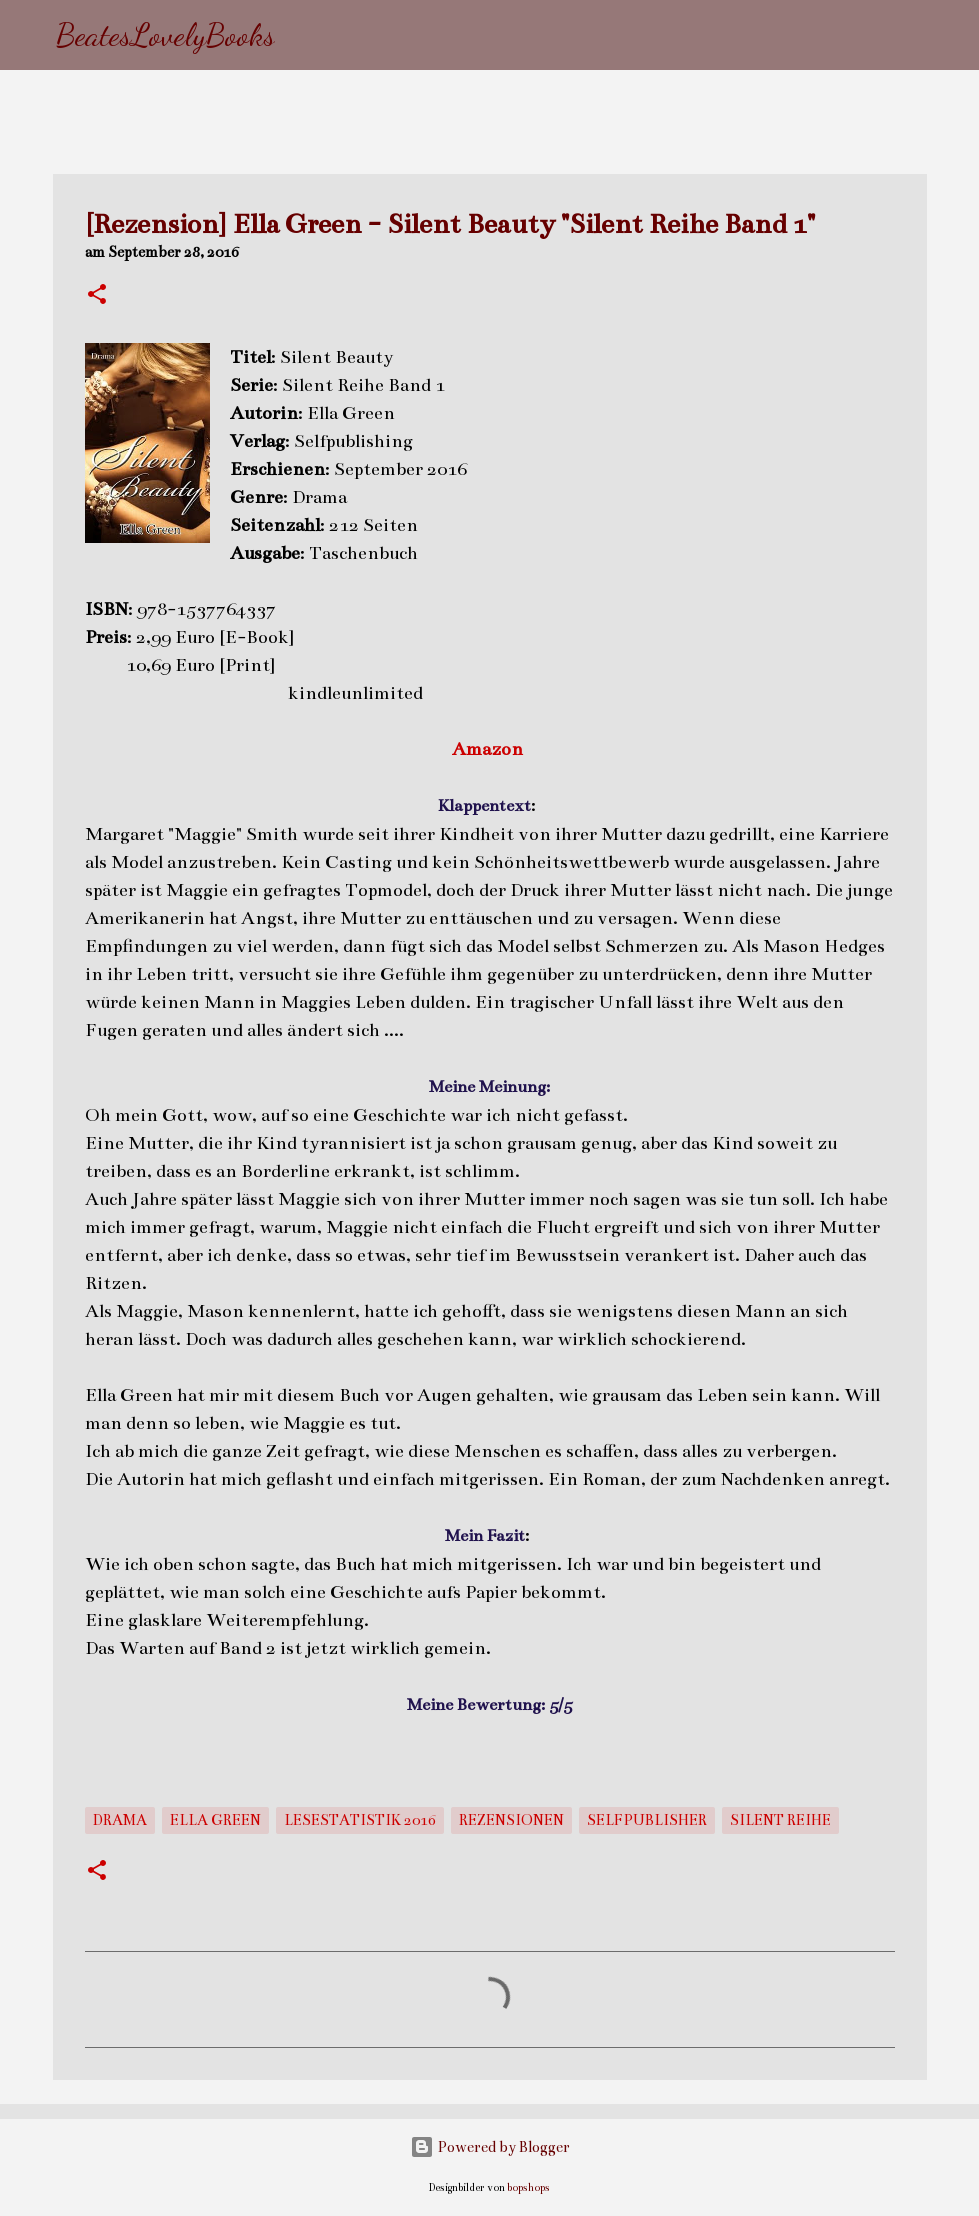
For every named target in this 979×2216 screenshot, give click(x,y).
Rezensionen (511, 1820)
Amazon (490, 749)
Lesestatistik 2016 (360, 1820)
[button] (97, 296)
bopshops (528, 2187)
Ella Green (215, 1820)
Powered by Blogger (490, 2147)
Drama (120, 1820)
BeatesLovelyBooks (165, 35)
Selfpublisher (647, 1820)
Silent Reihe (780, 1820)
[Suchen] (303, 35)
